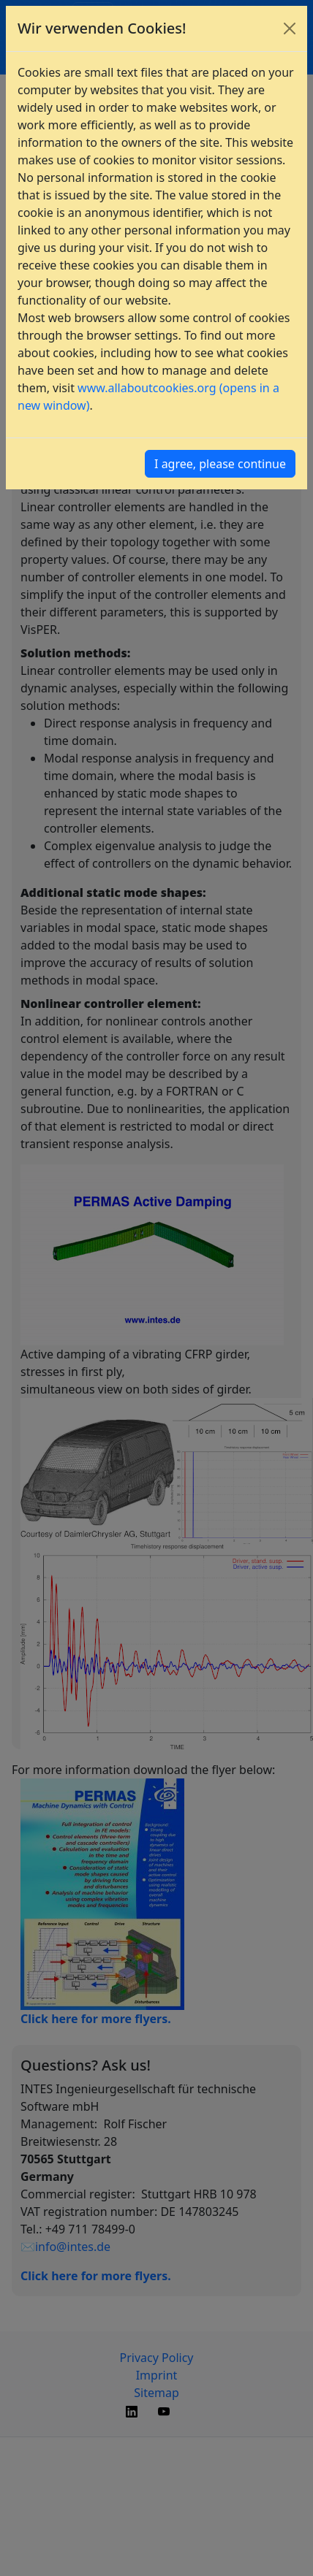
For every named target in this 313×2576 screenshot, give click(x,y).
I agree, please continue (220, 464)
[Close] (289, 28)
